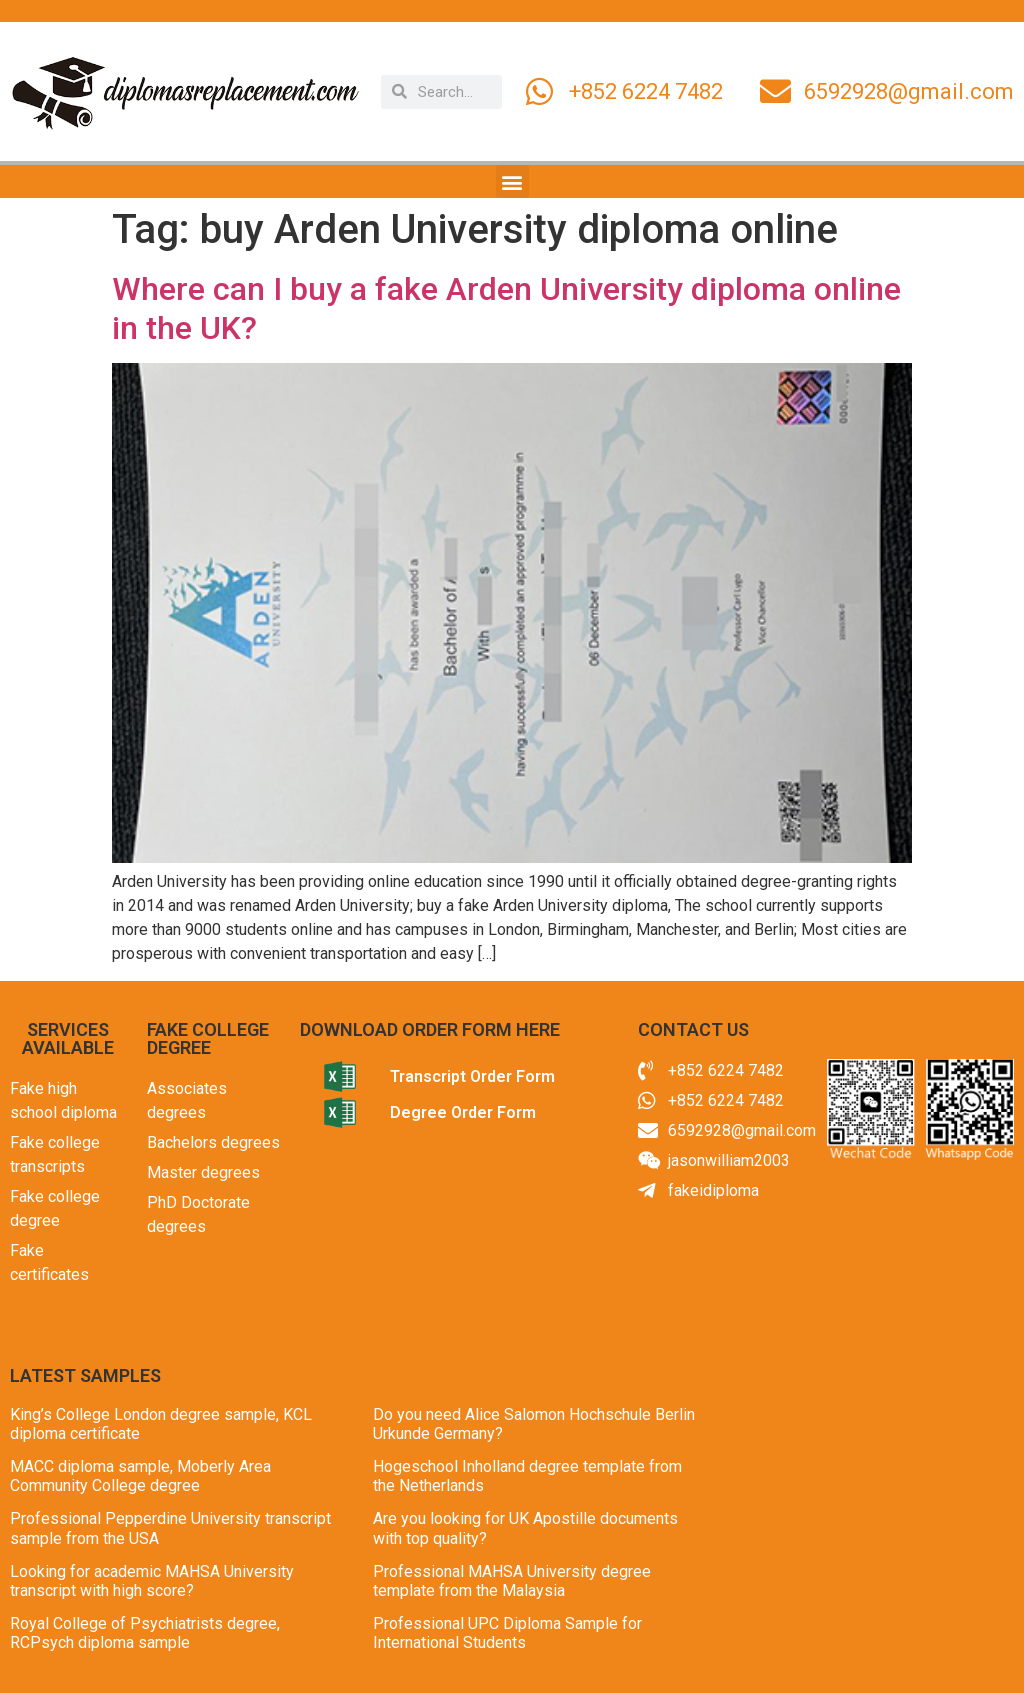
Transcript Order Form (472, 1076)
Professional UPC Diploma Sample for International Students (507, 1633)
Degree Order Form (463, 1112)
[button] (512, 181)
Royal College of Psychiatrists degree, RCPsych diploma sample (145, 1633)
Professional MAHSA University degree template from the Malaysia (512, 1581)
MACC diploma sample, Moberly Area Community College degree (140, 1476)
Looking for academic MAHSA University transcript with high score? (152, 1581)
